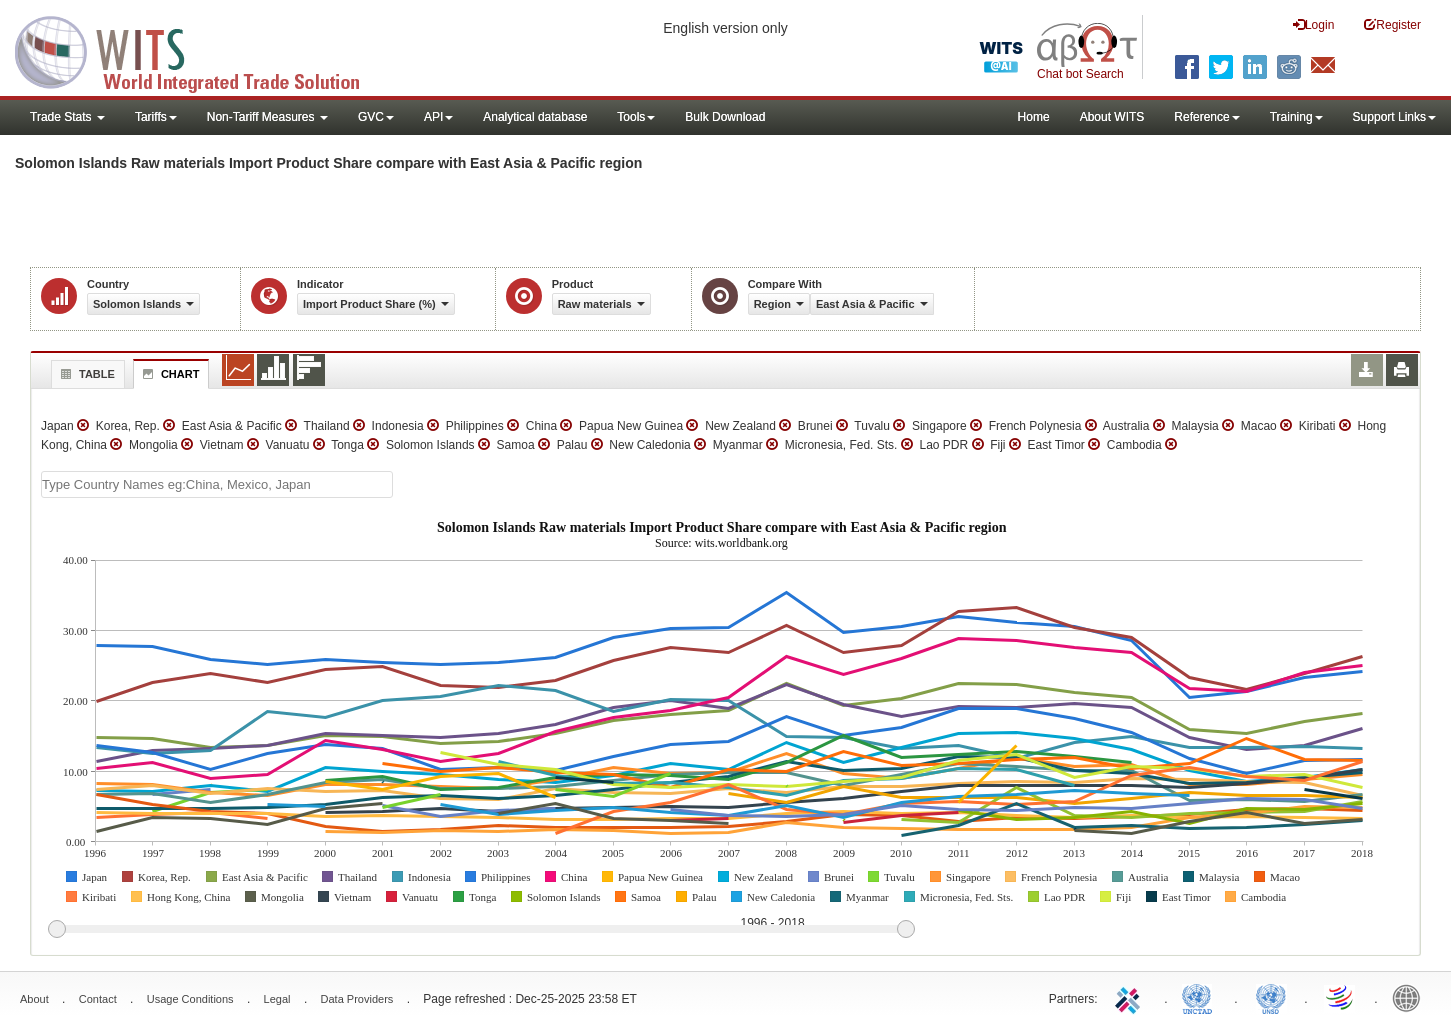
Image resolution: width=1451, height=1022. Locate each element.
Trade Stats (67, 117)
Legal (277, 999)
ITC (1131, 997)
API (438, 117)
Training (1296, 117)
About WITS (1112, 117)
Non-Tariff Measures (267, 117)
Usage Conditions (190, 999)
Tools (636, 117)
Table (85, 374)
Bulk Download (725, 117)
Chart (169, 374)
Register (1392, 24)
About (34, 999)
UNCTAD (1201, 997)
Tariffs (156, 117)
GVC (376, 117)
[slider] (481, 930)
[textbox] (217, 484)
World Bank (1411, 997)
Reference (1206, 117)
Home (1034, 117)
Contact (98, 999)
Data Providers (357, 999)
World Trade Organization (1341, 997)
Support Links (1394, 117)
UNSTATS (1271, 997)
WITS (200, 50)
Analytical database (535, 117)
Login (1313, 24)
